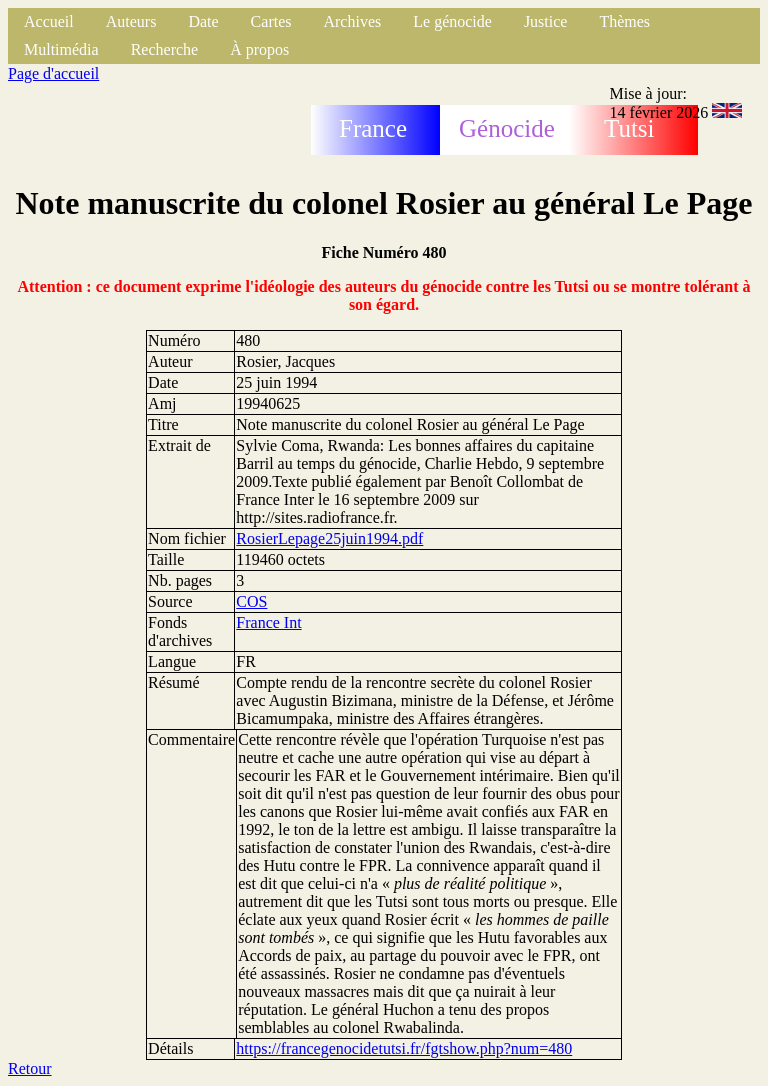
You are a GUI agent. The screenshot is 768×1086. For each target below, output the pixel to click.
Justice (546, 21)
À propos (259, 49)
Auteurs (131, 21)
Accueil (49, 21)
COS (251, 601)
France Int (268, 622)
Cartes (271, 21)
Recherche (165, 49)
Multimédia (61, 49)
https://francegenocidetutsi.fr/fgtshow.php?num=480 (404, 1048)
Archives (352, 21)
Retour (30, 1068)
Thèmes (624, 21)
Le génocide (452, 21)
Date (203, 21)
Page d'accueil (53, 73)
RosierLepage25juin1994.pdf (329, 538)
